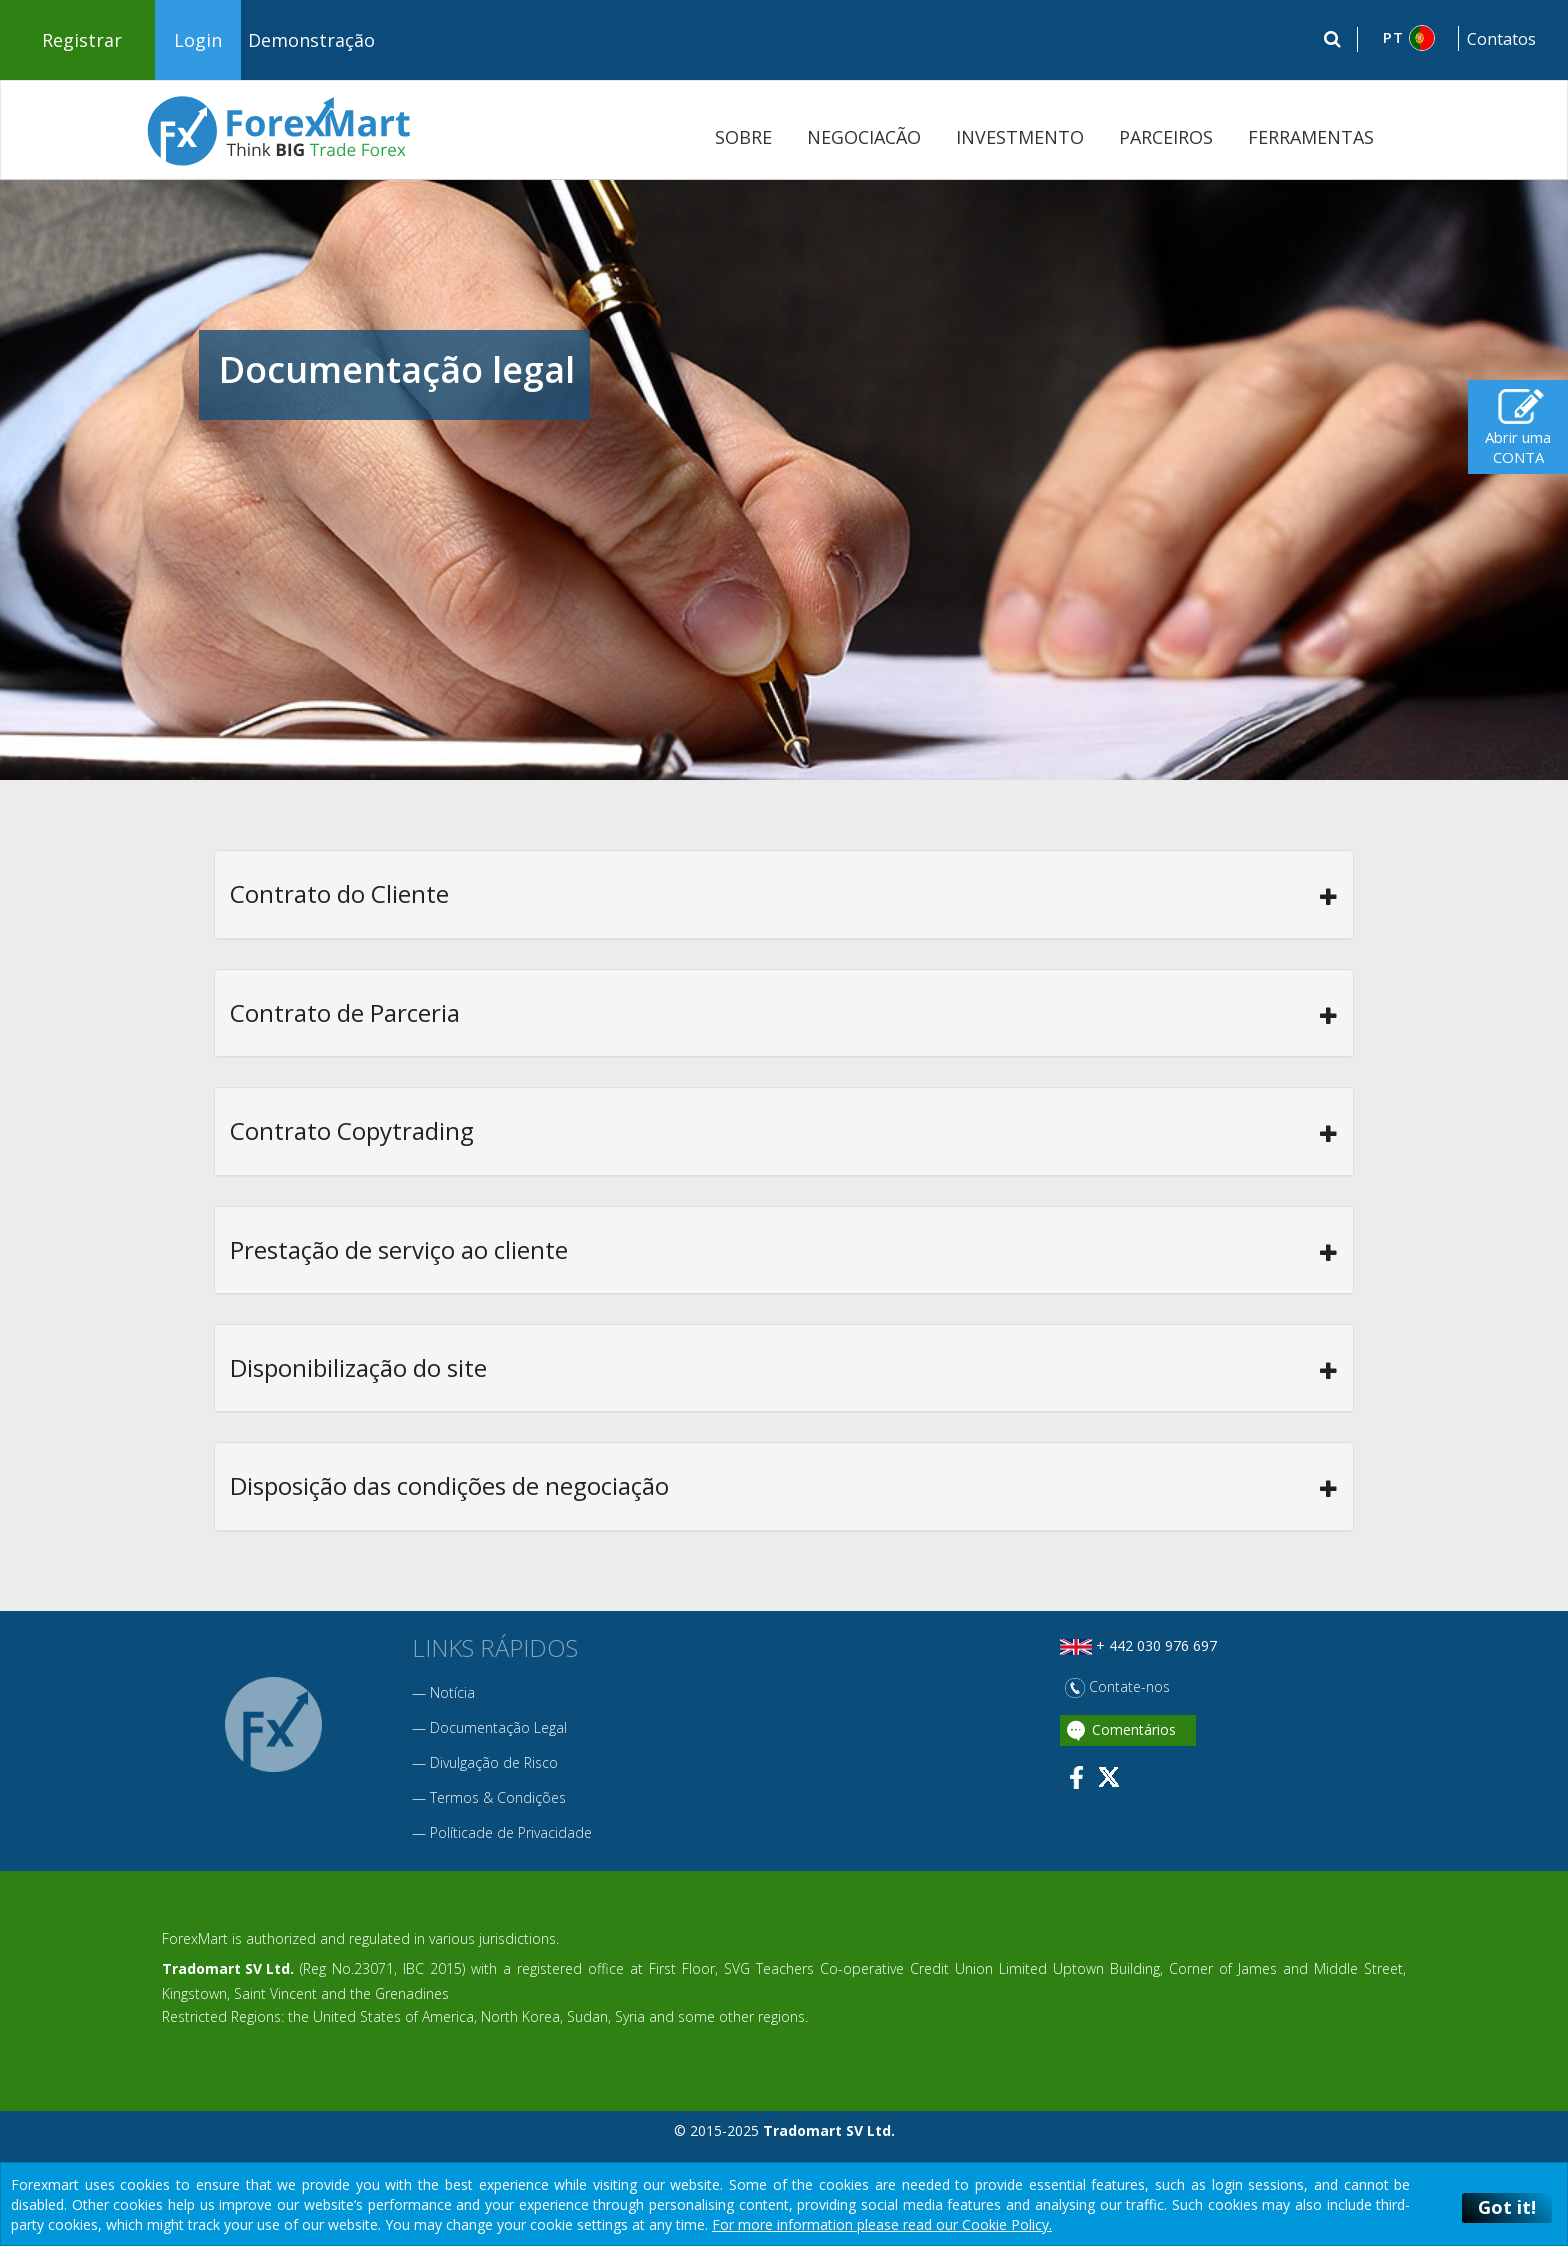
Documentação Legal (498, 1727)
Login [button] (198, 40)
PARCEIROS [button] (1166, 137)
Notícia (452, 1692)
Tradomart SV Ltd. (228, 1968)
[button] (1408, 38)
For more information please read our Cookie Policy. (882, 2224)
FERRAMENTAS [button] (1311, 137)
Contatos (1501, 39)
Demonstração (311, 40)
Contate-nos (1117, 1686)
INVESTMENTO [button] (1020, 137)
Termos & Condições (498, 1797)
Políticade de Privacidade (511, 1832)
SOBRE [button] (743, 137)
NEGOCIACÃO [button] (864, 137)
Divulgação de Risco (494, 1762)
